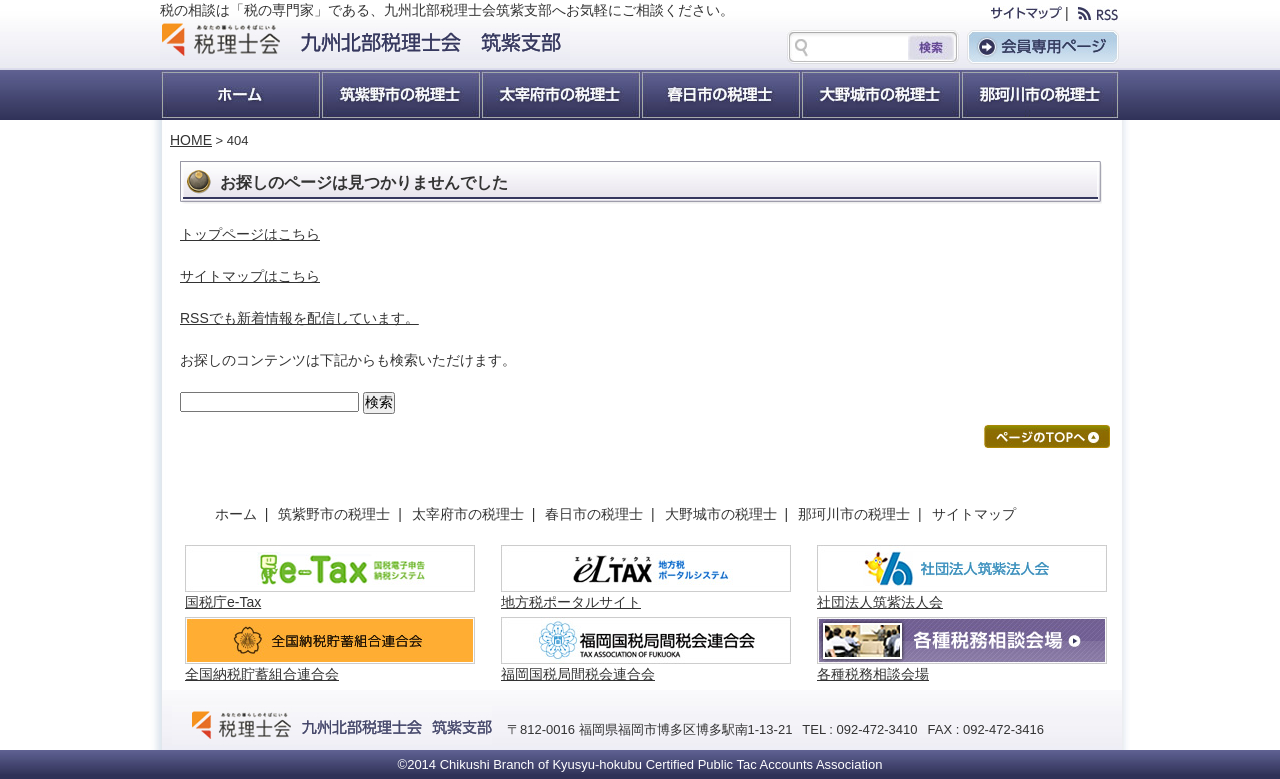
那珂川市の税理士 (858, 514)
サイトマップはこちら (250, 276)
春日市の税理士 (720, 95)
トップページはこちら (250, 234)
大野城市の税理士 (880, 95)
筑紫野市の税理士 (400, 95)
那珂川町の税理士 (1040, 95)
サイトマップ (974, 514)
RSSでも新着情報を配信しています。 (299, 318)
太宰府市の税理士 (560, 95)
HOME (191, 140)
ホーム (240, 95)
